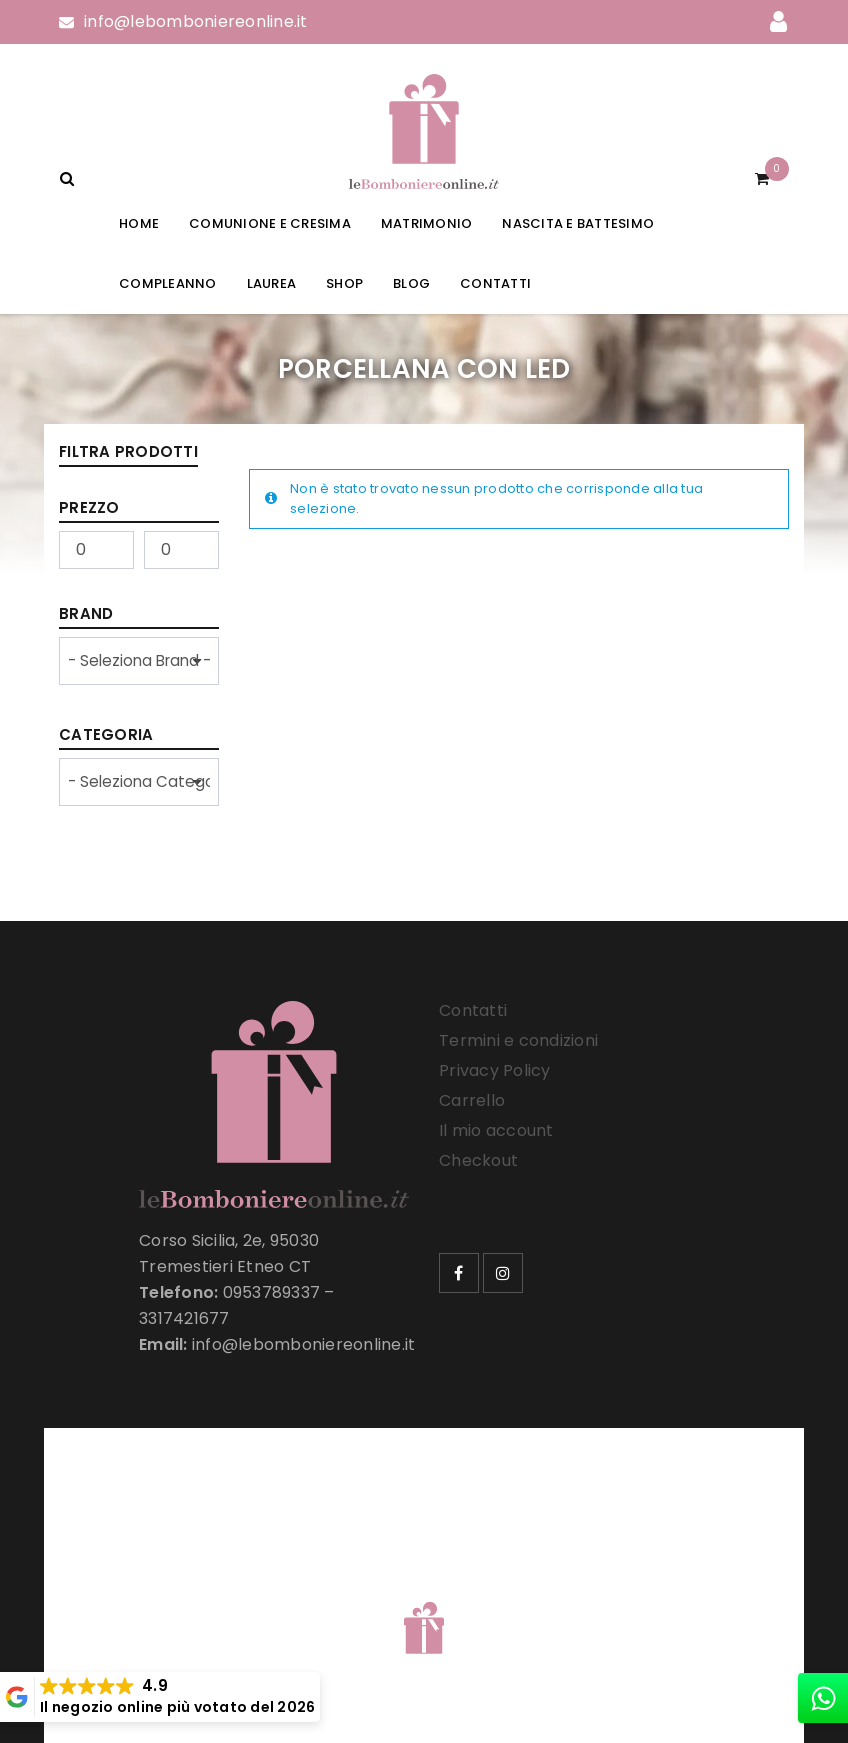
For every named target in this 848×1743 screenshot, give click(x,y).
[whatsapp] (823, 1698)
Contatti (473, 1010)
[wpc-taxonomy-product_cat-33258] (139, 782)
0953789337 (272, 1292)
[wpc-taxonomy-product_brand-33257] (139, 661)
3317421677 (184, 1318)
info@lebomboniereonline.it (196, 21)
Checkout (478, 1160)
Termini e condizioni (518, 1040)
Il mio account (496, 1130)
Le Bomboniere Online (383, 1588)
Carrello (472, 1100)
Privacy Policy (495, 1070)
